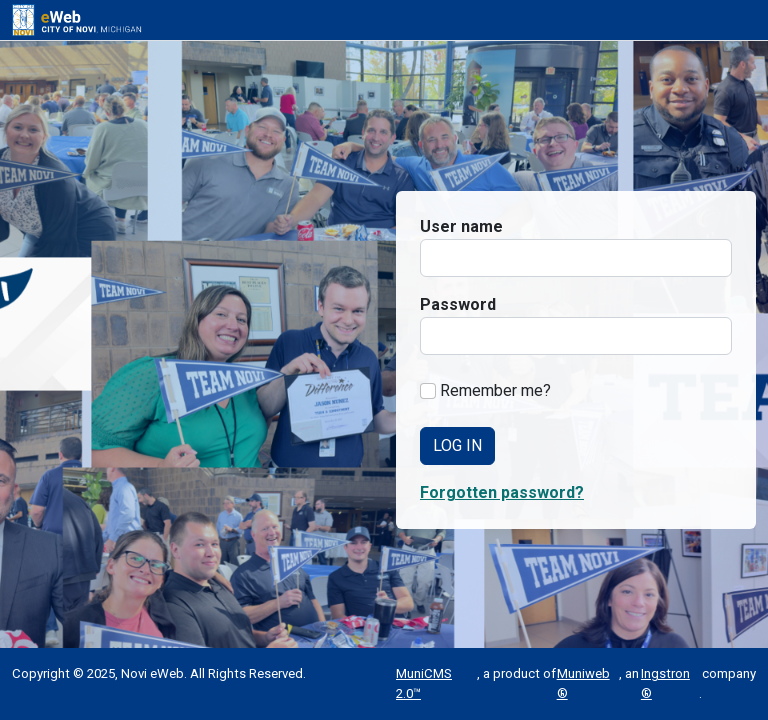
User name (461, 226)
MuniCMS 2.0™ (424, 683)
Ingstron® (665, 683)
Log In (457, 445)
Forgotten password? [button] (502, 492)
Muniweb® (583, 683)
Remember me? (495, 390)
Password (458, 304)
